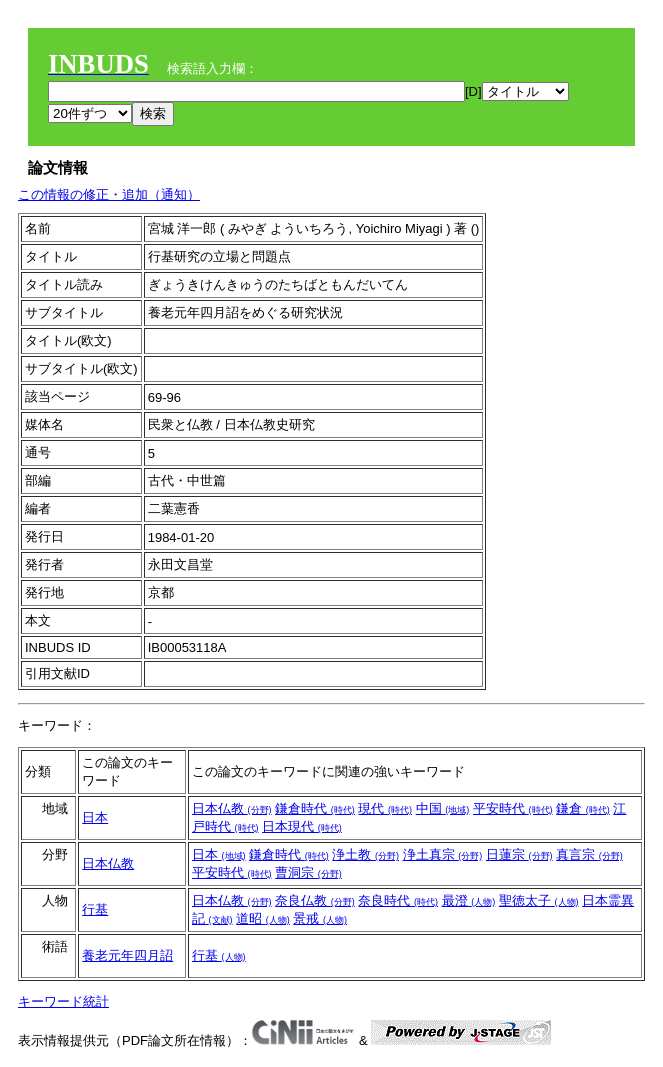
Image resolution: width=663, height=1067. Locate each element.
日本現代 (302, 826)
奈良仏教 (315, 900)
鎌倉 (583, 808)
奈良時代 (398, 900)
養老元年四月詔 (127, 955)
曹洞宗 (308, 872)
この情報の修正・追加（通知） (109, 194)
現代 (385, 808)
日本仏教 (232, 808)
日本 (95, 817)
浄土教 (365, 854)
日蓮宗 (519, 854)
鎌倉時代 (315, 808)
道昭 (263, 918)
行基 (95, 909)
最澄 (469, 900)
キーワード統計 (63, 1001)
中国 (443, 808)
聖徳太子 (539, 900)
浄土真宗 (443, 854)
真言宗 (589, 854)
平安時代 (513, 808)
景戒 (320, 918)
